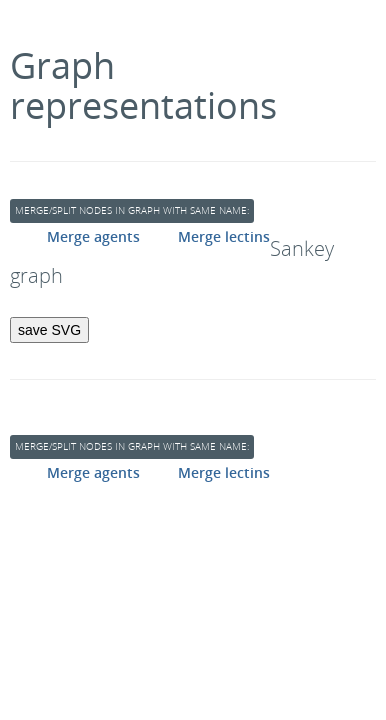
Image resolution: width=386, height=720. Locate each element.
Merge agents (93, 236)
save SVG (49, 330)
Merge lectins (224, 236)
